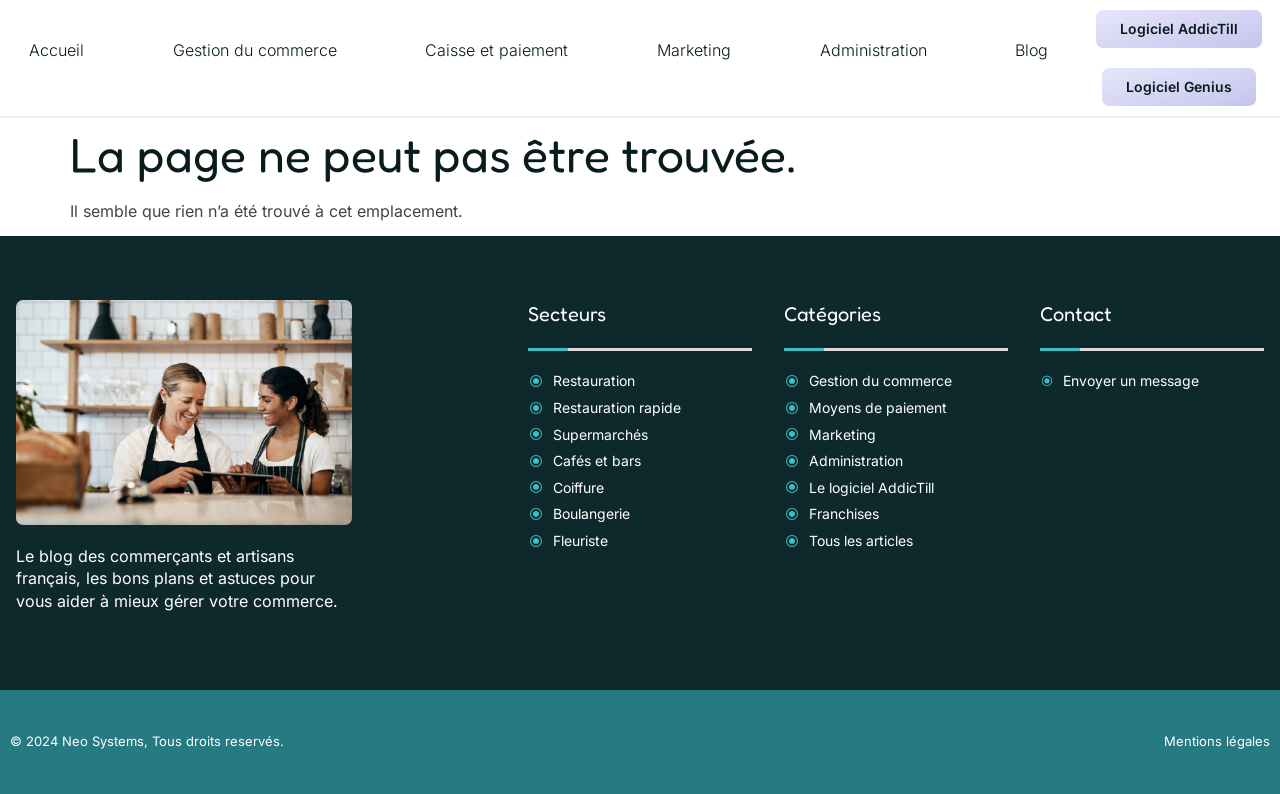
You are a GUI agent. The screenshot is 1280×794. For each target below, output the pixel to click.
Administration (873, 50)
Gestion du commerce (255, 50)
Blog (1031, 50)
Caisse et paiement (496, 50)
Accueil (56, 50)
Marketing (694, 50)
